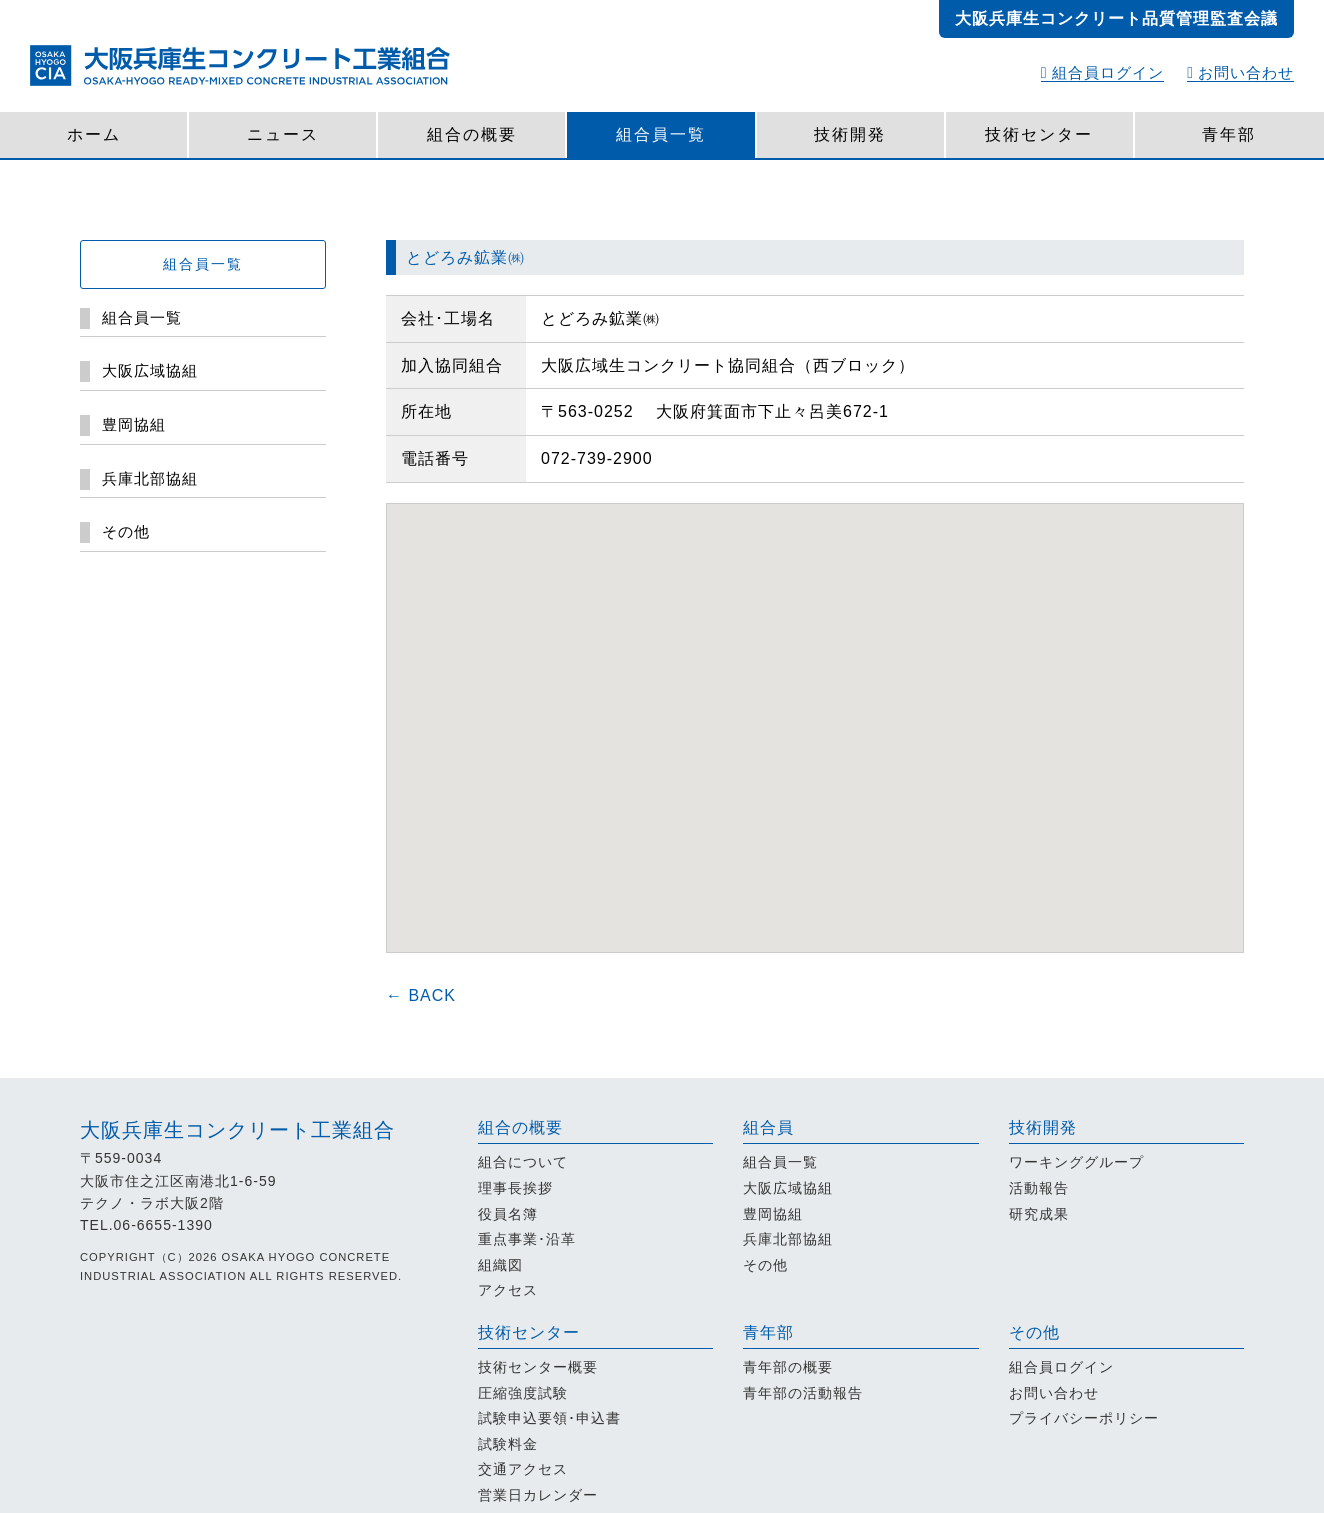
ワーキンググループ (1076, 1162)
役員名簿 (508, 1214)
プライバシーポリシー (1084, 1418)
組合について (523, 1162)
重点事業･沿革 (527, 1239)
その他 (765, 1265)
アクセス (508, 1290)
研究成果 (1039, 1214)
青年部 (1229, 134)
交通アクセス (523, 1469)
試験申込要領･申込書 (549, 1418)
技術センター (1039, 134)
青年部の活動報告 (803, 1393)
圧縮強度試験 (523, 1393)
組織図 (500, 1265)
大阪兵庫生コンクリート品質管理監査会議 (1116, 18)
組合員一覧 (661, 134)
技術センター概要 (538, 1367)
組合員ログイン (1102, 72)
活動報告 (1039, 1188)
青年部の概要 (788, 1367)
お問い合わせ (1240, 72)
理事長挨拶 (515, 1188)
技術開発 (850, 134)
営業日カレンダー (538, 1495)
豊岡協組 (773, 1214)
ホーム (94, 134)
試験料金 (508, 1444)
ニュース (283, 134)
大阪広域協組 (788, 1188)
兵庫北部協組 (788, 1239)
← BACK (421, 995)
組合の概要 (472, 134)
